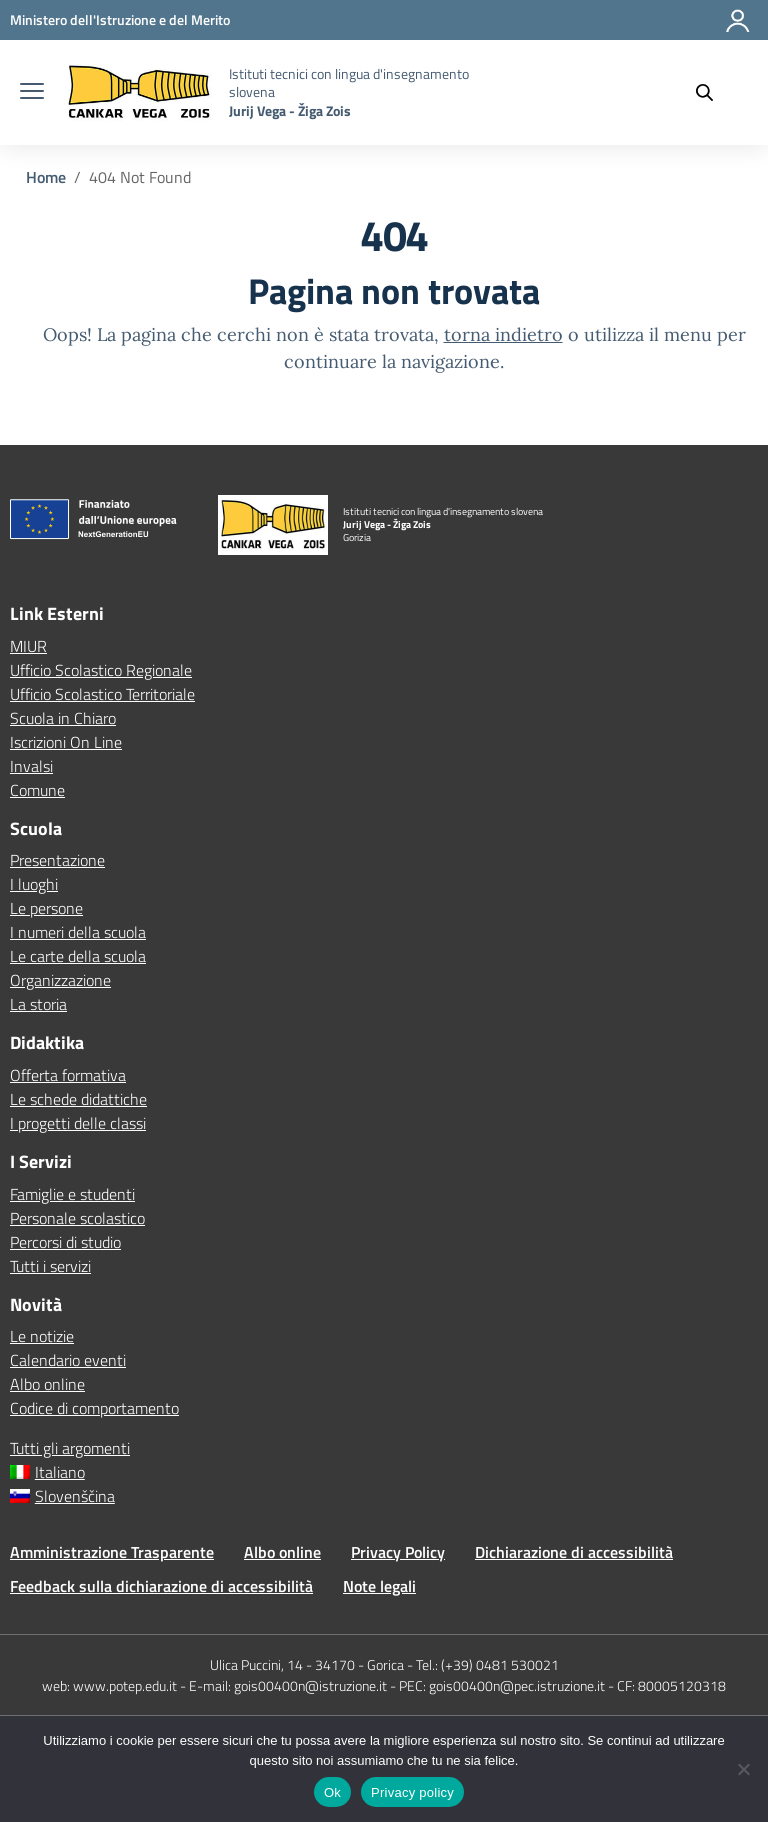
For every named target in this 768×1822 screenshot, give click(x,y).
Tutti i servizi (50, 1266)
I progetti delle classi (78, 1123)
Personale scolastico (77, 1218)
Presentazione (57, 860)
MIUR (28, 646)
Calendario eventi (68, 1360)
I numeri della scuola (78, 932)
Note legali (379, 1586)
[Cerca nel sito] (714, 93)
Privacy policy (412, 1792)
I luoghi (34, 884)
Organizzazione (60, 980)
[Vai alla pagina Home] (46, 177)
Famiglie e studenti (72, 1194)
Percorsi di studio (65, 1242)
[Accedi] (739, 29)
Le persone (46, 908)
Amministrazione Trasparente (112, 1552)
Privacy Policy (398, 1552)
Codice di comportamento (94, 1408)
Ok (332, 1792)
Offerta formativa (68, 1075)
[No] (743, 1769)
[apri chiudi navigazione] (32, 93)
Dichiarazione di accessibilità (574, 1552)
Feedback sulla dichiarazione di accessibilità (161, 1586)
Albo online (47, 1384)
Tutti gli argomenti (70, 1448)
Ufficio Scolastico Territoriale (102, 694)
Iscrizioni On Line (66, 742)
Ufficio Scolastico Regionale (101, 670)
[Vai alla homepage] (139, 92)
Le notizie (42, 1336)
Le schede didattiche (78, 1099)
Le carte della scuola (78, 956)
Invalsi (31, 766)
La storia (38, 1004)
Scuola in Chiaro (63, 718)
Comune (37, 790)
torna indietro (503, 334)
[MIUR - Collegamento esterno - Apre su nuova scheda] (120, 19)
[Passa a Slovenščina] (384, 1496)
